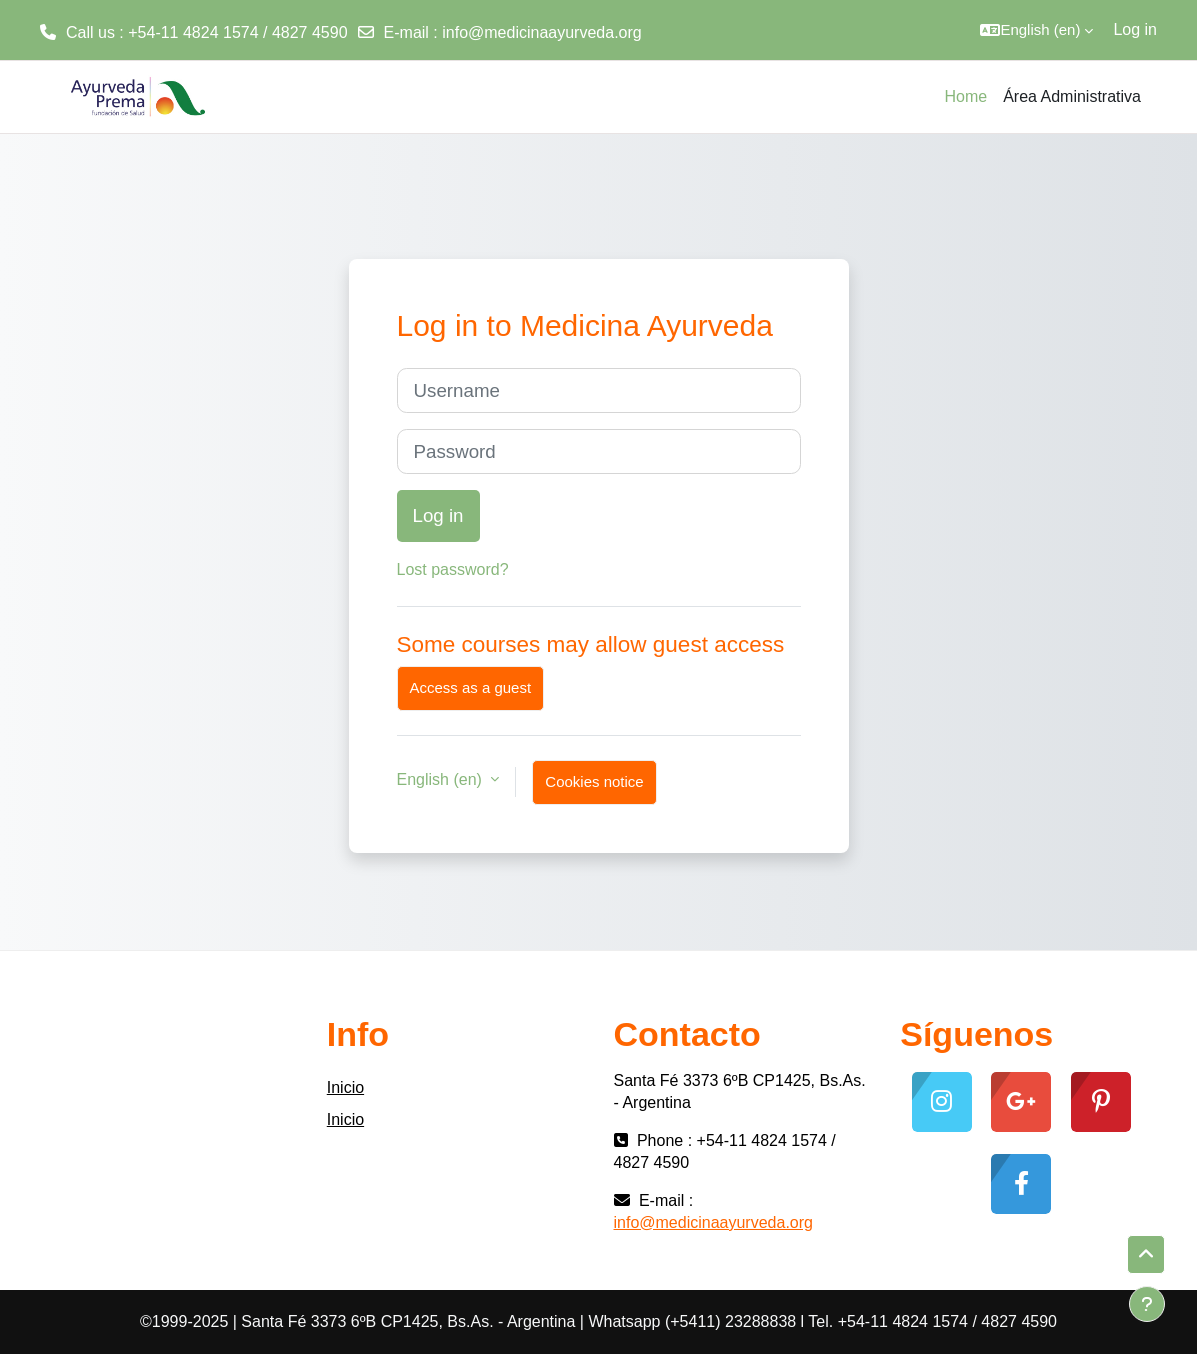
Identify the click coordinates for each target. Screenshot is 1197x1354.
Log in (1135, 29)
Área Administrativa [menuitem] (1072, 96)
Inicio (345, 1087)
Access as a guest (471, 687)
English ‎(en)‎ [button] (442, 779)
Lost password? (453, 569)
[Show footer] (1147, 1304)
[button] (1036, 30)
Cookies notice (594, 781)
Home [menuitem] (965, 96)
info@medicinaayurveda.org (541, 32)
